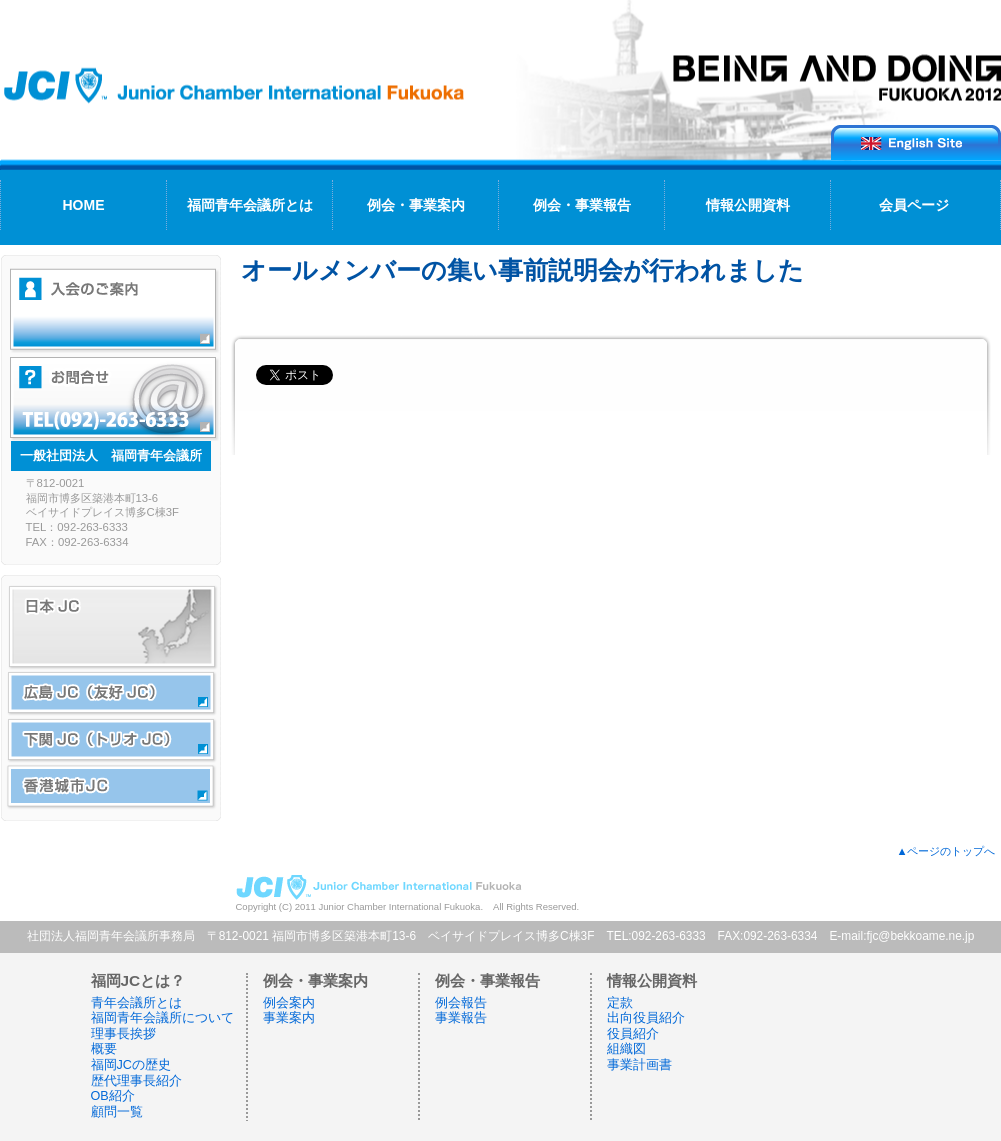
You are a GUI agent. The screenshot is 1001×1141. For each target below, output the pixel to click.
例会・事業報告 (582, 205)
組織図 (626, 1049)
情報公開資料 (748, 205)
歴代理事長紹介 (136, 1081)
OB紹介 (113, 1096)
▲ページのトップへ (945, 851)
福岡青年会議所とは (250, 205)
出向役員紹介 (646, 1018)
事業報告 (461, 1018)
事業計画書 (639, 1065)
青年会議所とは (136, 1003)
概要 (104, 1049)
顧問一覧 (117, 1112)
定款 (620, 1003)
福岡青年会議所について (162, 1018)
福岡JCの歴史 (131, 1065)
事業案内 (289, 1018)
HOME (84, 205)
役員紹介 (633, 1034)
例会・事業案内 (416, 205)
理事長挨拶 (123, 1034)
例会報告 (461, 1003)
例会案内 (289, 1003)
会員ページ (914, 205)
